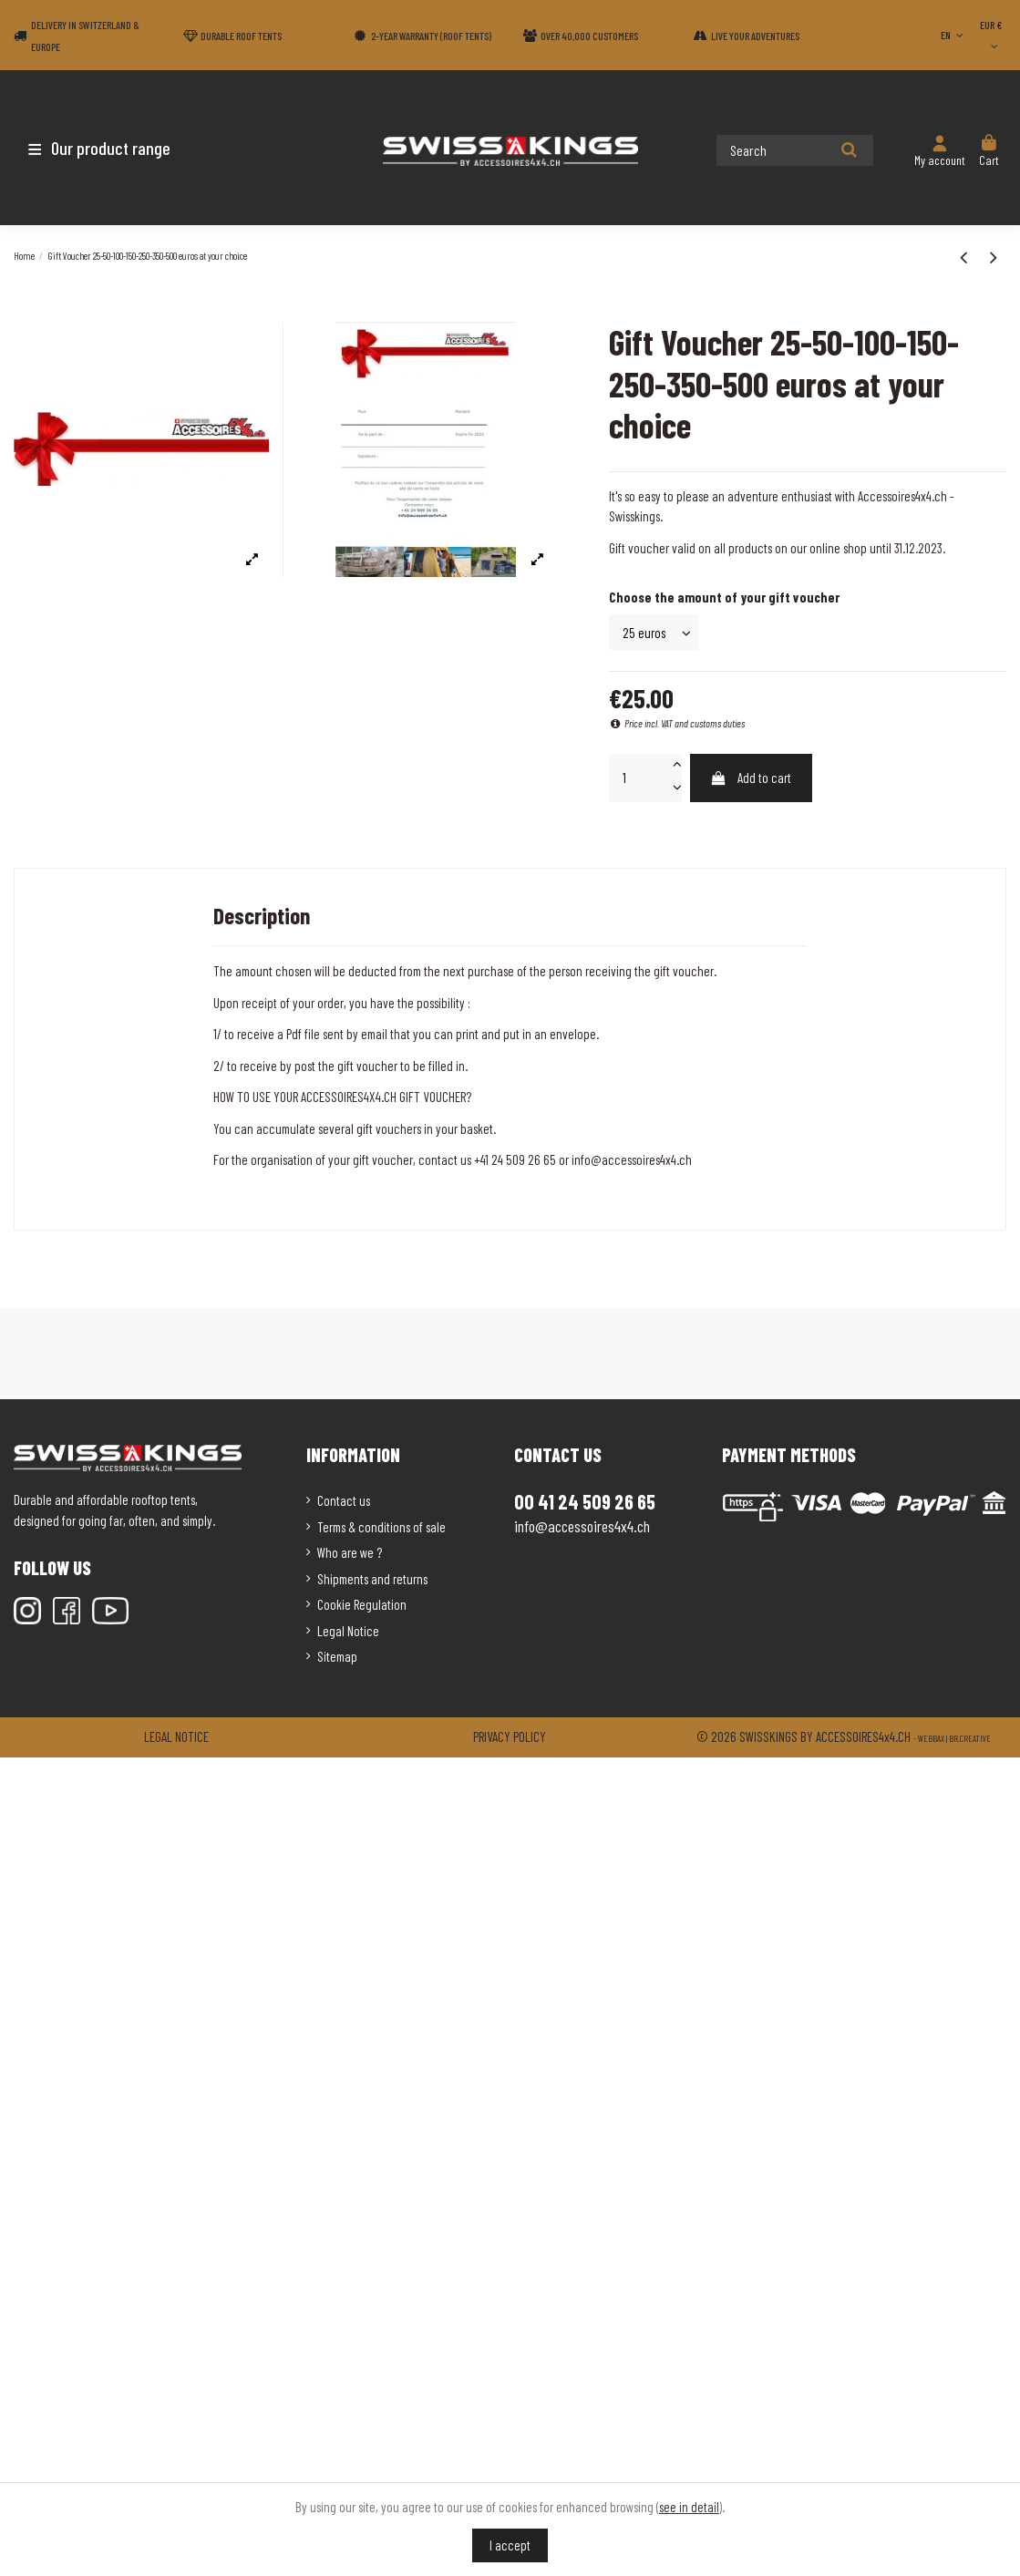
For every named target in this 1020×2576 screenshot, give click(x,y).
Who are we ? (349, 1552)
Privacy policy (509, 1736)
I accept (510, 2545)
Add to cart (750, 777)
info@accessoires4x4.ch (582, 1526)
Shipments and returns (372, 1579)
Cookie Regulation (362, 1604)
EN (953, 34)
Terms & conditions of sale (381, 1527)
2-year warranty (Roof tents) (431, 35)
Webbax (931, 1738)
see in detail (689, 2507)
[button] (121, 148)
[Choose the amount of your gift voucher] (654, 632)
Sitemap (337, 1656)
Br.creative (970, 1738)
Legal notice (176, 1736)
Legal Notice (348, 1631)
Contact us (343, 1500)
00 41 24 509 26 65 (584, 1501)
